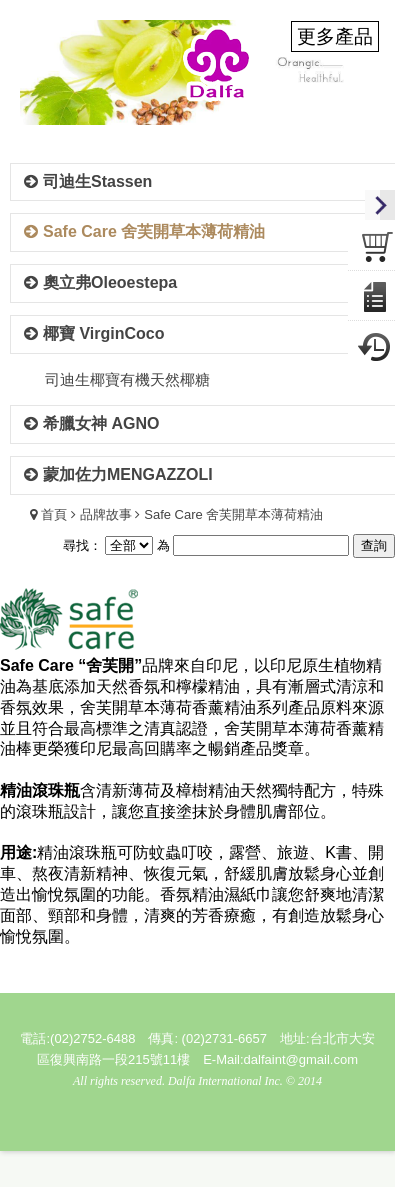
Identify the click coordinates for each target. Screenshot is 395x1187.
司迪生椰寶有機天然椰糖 (127, 379)
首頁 (54, 514)
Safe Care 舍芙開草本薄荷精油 (233, 514)
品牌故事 (106, 514)
